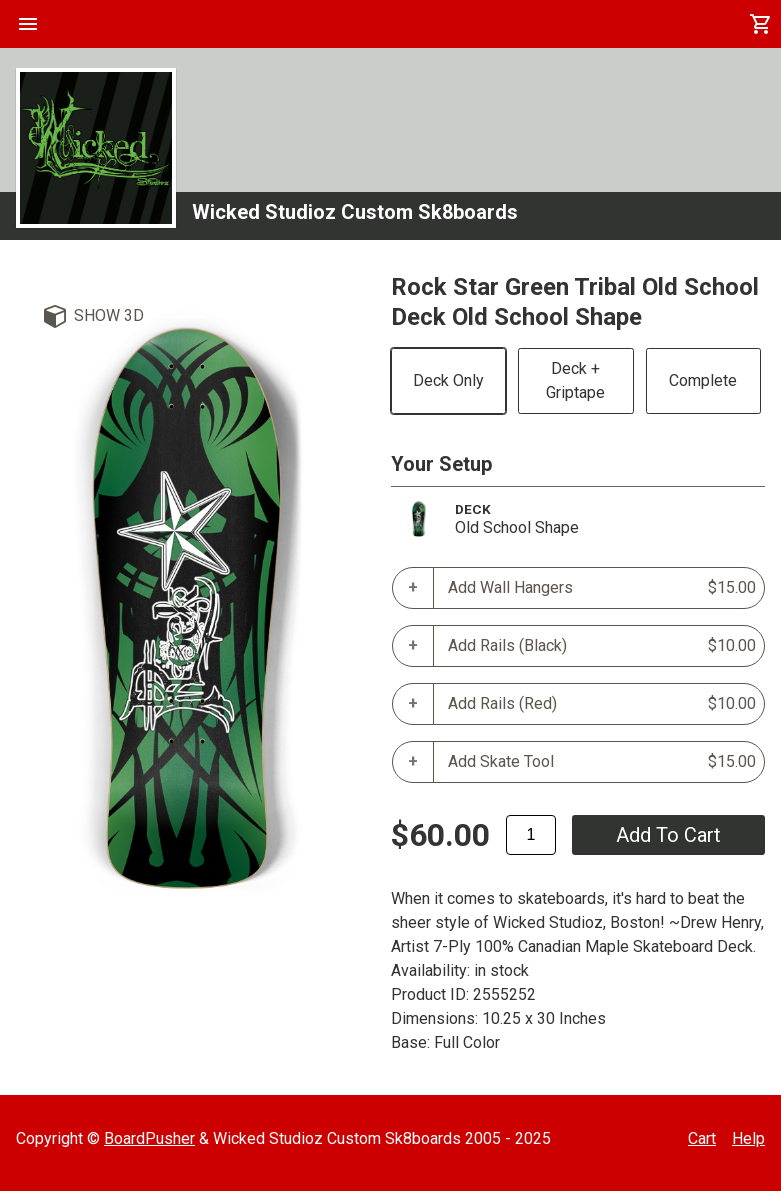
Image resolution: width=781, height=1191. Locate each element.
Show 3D (109, 315)
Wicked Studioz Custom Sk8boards (355, 212)
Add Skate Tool (602, 762)
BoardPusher (149, 1138)
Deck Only (448, 380)
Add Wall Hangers (602, 588)
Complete (703, 380)
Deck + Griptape (575, 380)
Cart (702, 1138)
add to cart (668, 835)
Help (748, 1138)
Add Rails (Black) (602, 646)
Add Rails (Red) (602, 704)
